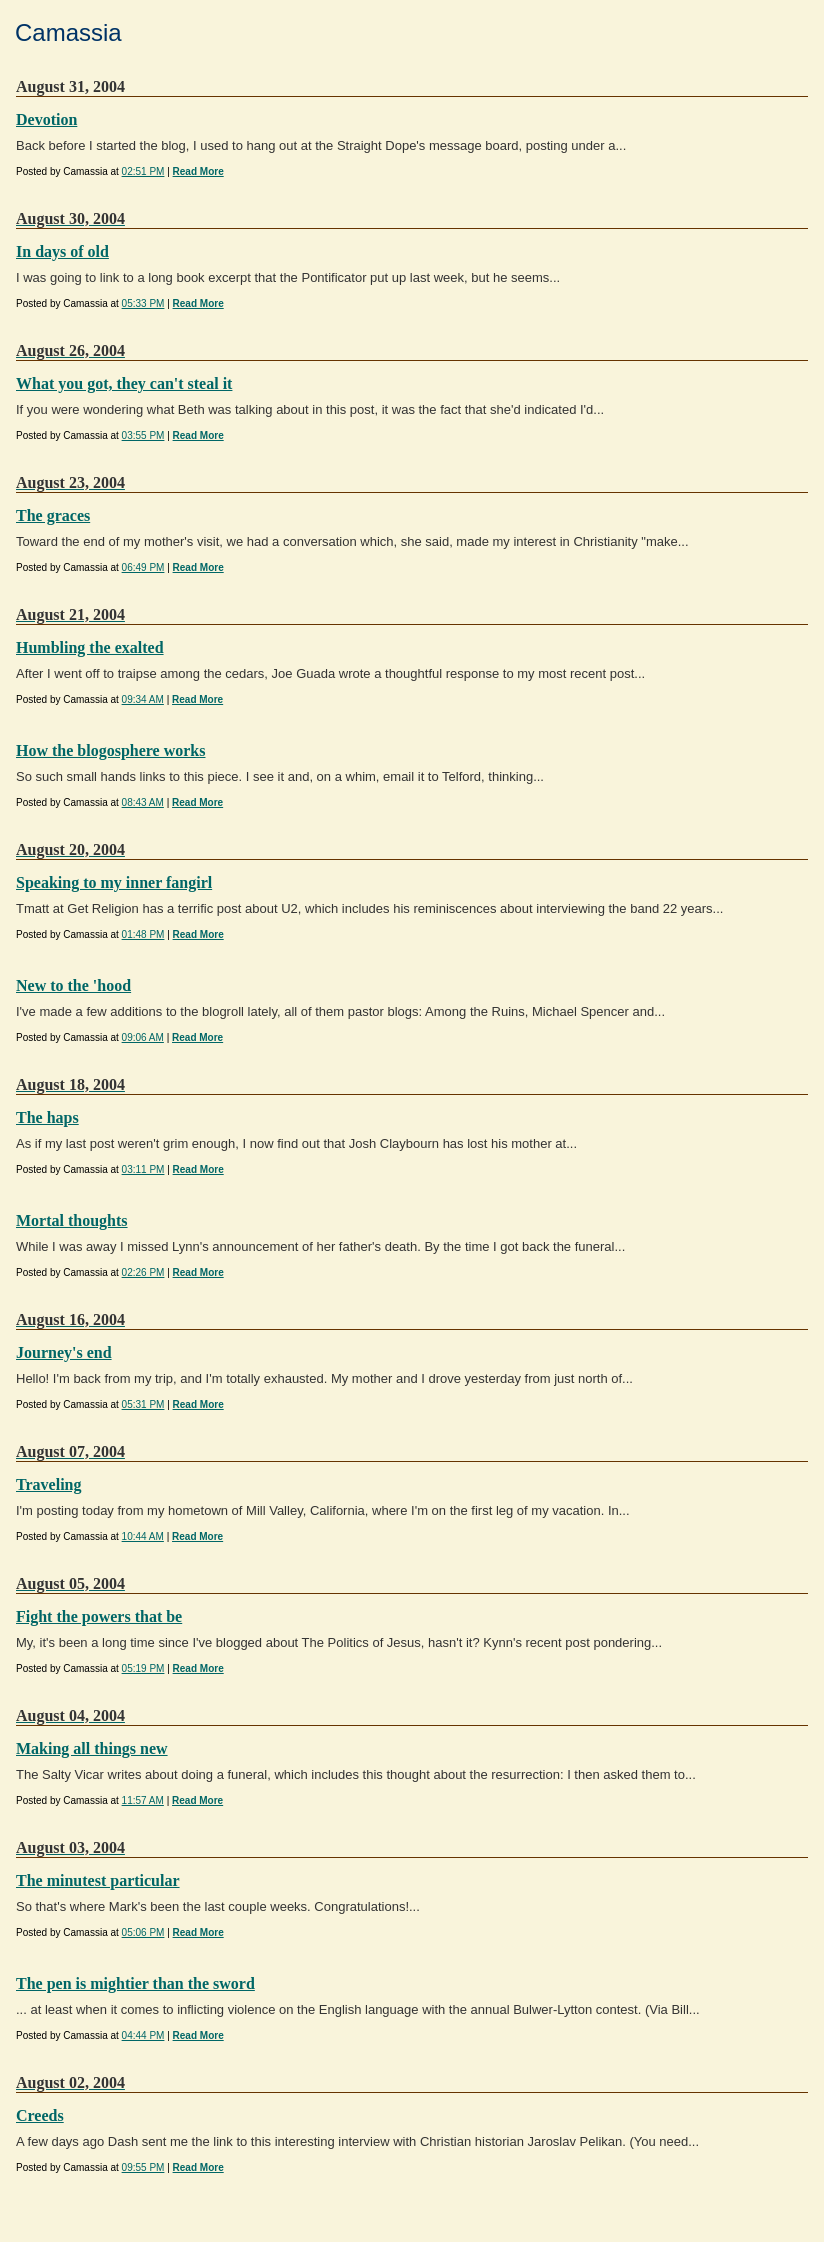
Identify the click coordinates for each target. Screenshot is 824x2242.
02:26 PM (143, 1272)
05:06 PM (143, 1932)
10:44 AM (143, 1536)
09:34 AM (143, 699)
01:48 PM (143, 934)
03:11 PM (143, 1169)
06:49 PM (143, 567)
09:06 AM (143, 1037)
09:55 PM (143, 2167)
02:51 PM (143, 171)
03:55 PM (143, 435)
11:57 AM (143, 1800)
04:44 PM (143, 2035)
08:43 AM (143, 802)
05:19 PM (143, 1668)
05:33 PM (143, 303)
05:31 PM (143, 1404)
